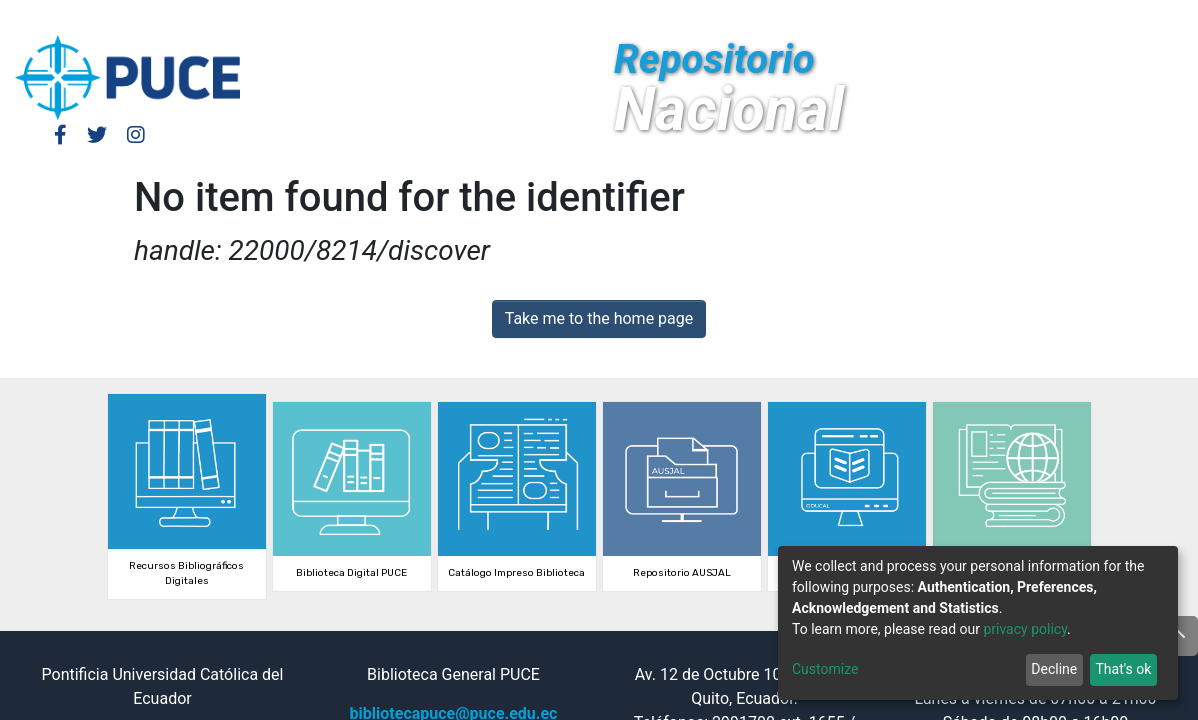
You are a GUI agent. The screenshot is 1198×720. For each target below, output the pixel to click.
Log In (913, 17)
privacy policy (1025, 629)
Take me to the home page (599, 318)
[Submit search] (1034, 18)
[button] (1004, 18)
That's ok (1123, 669)
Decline (1054, 669)
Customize (825, 669)
